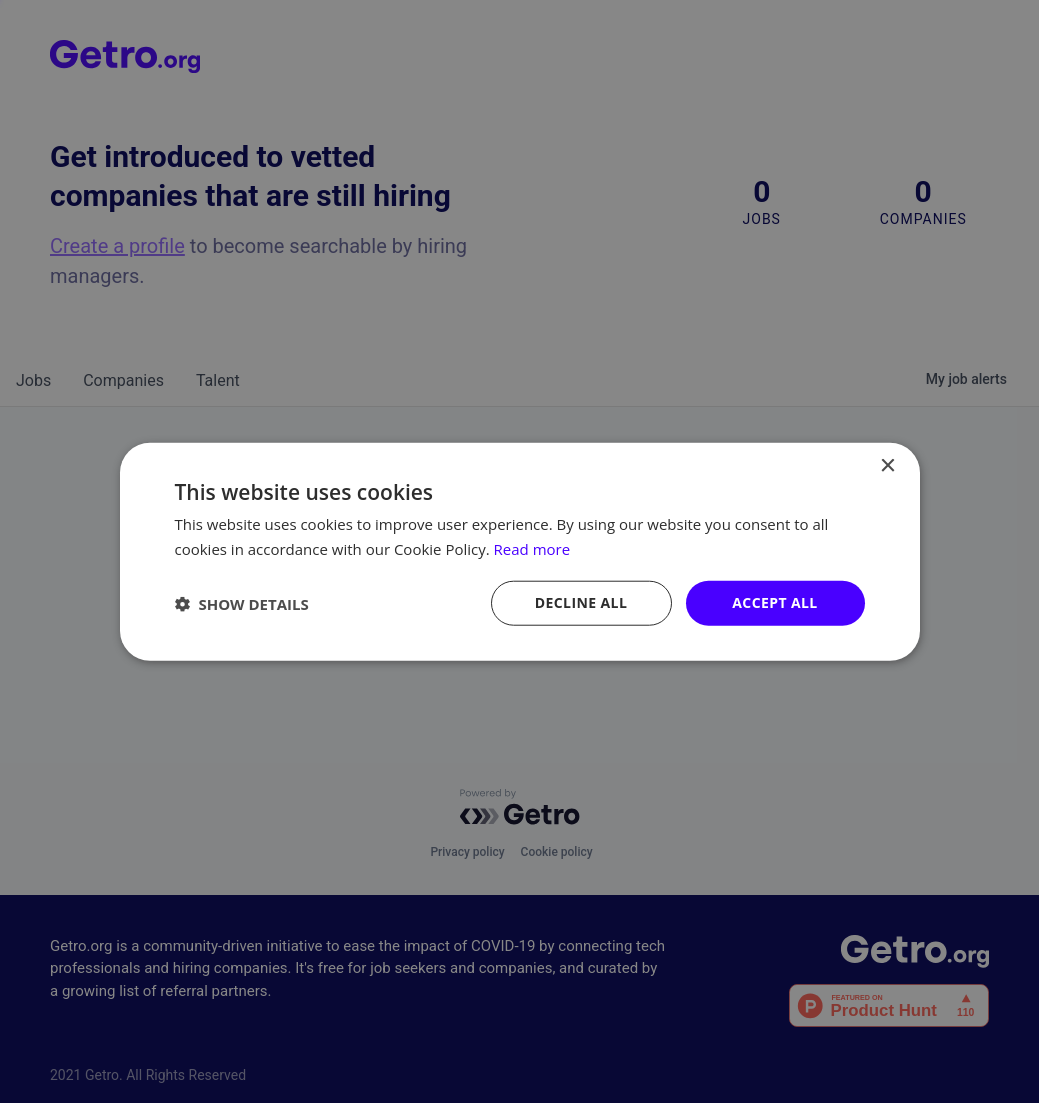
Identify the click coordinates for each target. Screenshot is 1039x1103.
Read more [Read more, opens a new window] (532, 548)
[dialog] (519, 551)
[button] (242, 603)
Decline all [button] (581, 602)
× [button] (887, 465)
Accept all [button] (774, 602)
